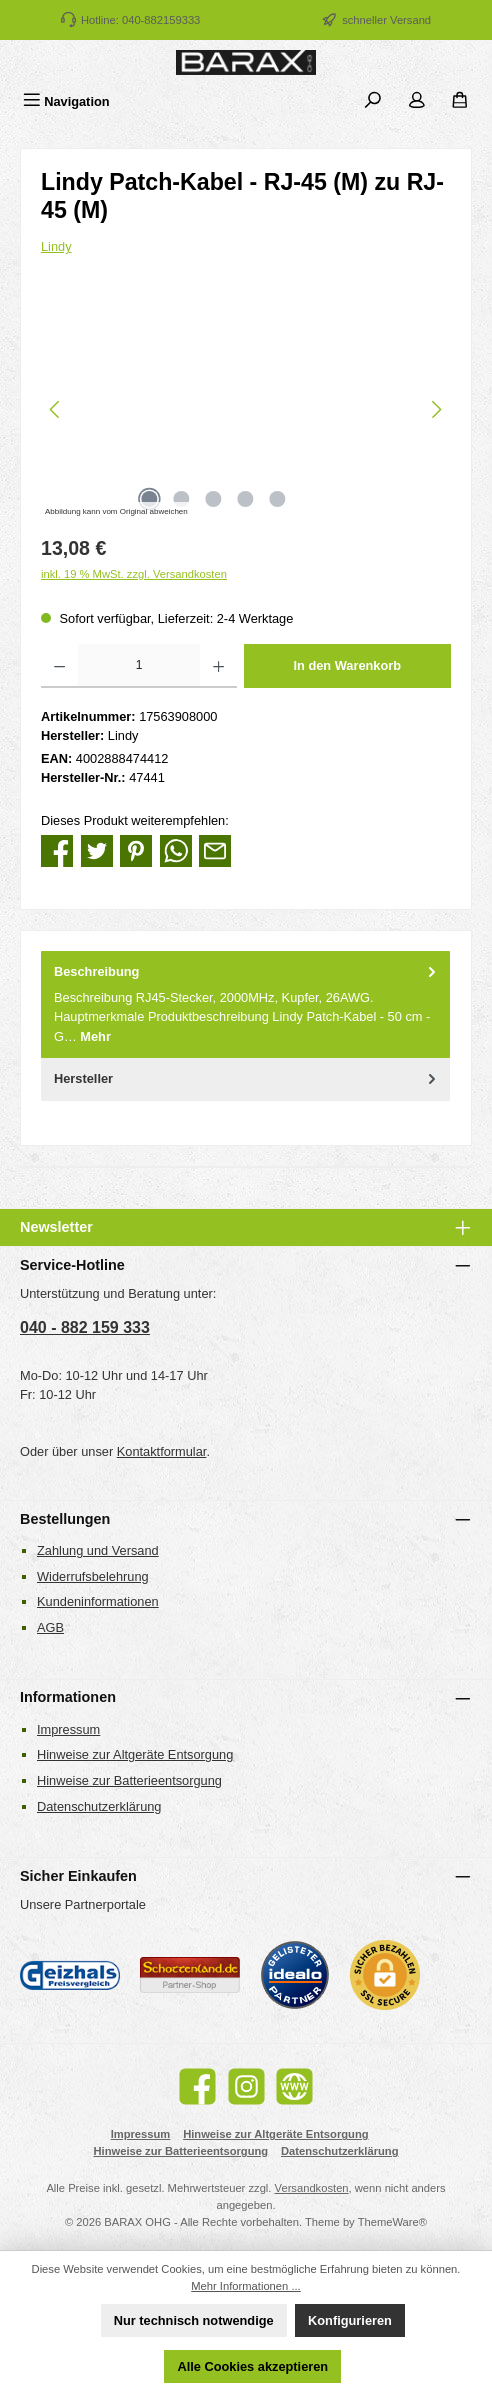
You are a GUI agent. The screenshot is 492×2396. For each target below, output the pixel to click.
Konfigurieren (350, 2320)
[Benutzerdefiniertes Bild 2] (190, 1975)
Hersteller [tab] (247, 1078)
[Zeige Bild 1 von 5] (149, 499)
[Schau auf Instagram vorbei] (246, 2086)
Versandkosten (312, 2188)
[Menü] (66, 101)
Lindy (56, 246)
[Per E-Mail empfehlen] (215, 850)
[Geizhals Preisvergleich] (70, 1975)
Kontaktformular (162, 1451)
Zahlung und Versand (98, 1550)
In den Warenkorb (347, 665)
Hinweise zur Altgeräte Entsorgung (135, 1754)
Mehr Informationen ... (245, 2286)
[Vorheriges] (56, 409)
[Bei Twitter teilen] (97, 850)
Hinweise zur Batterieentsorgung (129, 1780)
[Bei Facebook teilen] (57, 850)
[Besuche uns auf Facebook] (197, 2086)
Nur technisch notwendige (194, 2320)
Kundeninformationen (98, 1601)
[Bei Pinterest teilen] (136, 850)
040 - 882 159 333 (85, 1327)
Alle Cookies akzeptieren (252, 2366)
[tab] (245, 1004)
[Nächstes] (436, 409)
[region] (246, 409)
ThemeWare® (392, 2222)
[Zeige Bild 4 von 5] (245, 499)
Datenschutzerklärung (99, 1806)
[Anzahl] (139, 666)
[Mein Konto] (417, 101)
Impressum (68, 1729)
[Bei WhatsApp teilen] (176, 850)
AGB (50, 1627)
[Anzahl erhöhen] (218, 666)
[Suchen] (373, 101)
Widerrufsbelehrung (93, 1576)
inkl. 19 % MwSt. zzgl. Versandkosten (134, 574)
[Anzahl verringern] (59, 666)
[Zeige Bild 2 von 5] (181, 499)
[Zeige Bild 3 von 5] (213, 499)
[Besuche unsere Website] (294, 2086)
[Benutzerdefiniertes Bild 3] (295, 1975)
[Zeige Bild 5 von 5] (277, 499)
